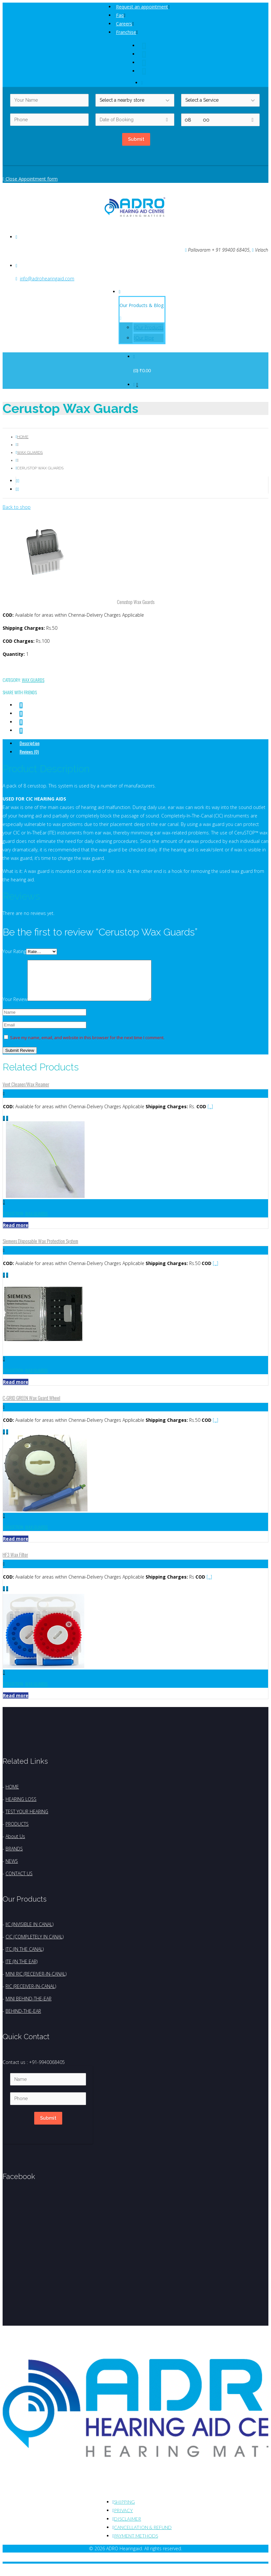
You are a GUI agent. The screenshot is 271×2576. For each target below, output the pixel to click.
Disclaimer (127, 2526)
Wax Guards (30, 452)
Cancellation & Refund (143, 2535)
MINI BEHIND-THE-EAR (28, 2006)
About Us (15, 1844)
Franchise (126, 32)
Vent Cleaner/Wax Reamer (26, 1092)
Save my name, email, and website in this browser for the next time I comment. (87, 1045)
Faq (120, 15)
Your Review (15, 1007)
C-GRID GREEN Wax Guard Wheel (31, 1405)
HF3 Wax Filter (15, 1562)
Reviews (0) (29, 751)
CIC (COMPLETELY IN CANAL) (35, 1944)
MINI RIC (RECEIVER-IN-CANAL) (36, 1982)
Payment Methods (136, 2543)
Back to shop (17, 507)
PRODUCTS (17, 1832)
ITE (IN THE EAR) (21, 1969)
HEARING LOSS (21, 1807)
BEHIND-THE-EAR (23, 2019)
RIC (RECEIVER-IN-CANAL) (31, 1994)
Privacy (123, 2518)
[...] (210, 1114)
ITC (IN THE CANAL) (25, 1957)
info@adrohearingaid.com (47, 278)
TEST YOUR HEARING (27, 1819)
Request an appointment (142, 7)
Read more (15, 1233)
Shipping (124, 2509)
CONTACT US (19, 1881)
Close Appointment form (30, 179)
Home (22, 436)
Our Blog (145, 338)
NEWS (12, 1869)
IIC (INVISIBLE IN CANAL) (29, 1932)
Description (29, 743)
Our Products (150, 327)
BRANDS (14, 1856)
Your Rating (14, 951)
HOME (12, 1794)
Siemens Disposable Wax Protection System (40, 1248)
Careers (124, 24)
